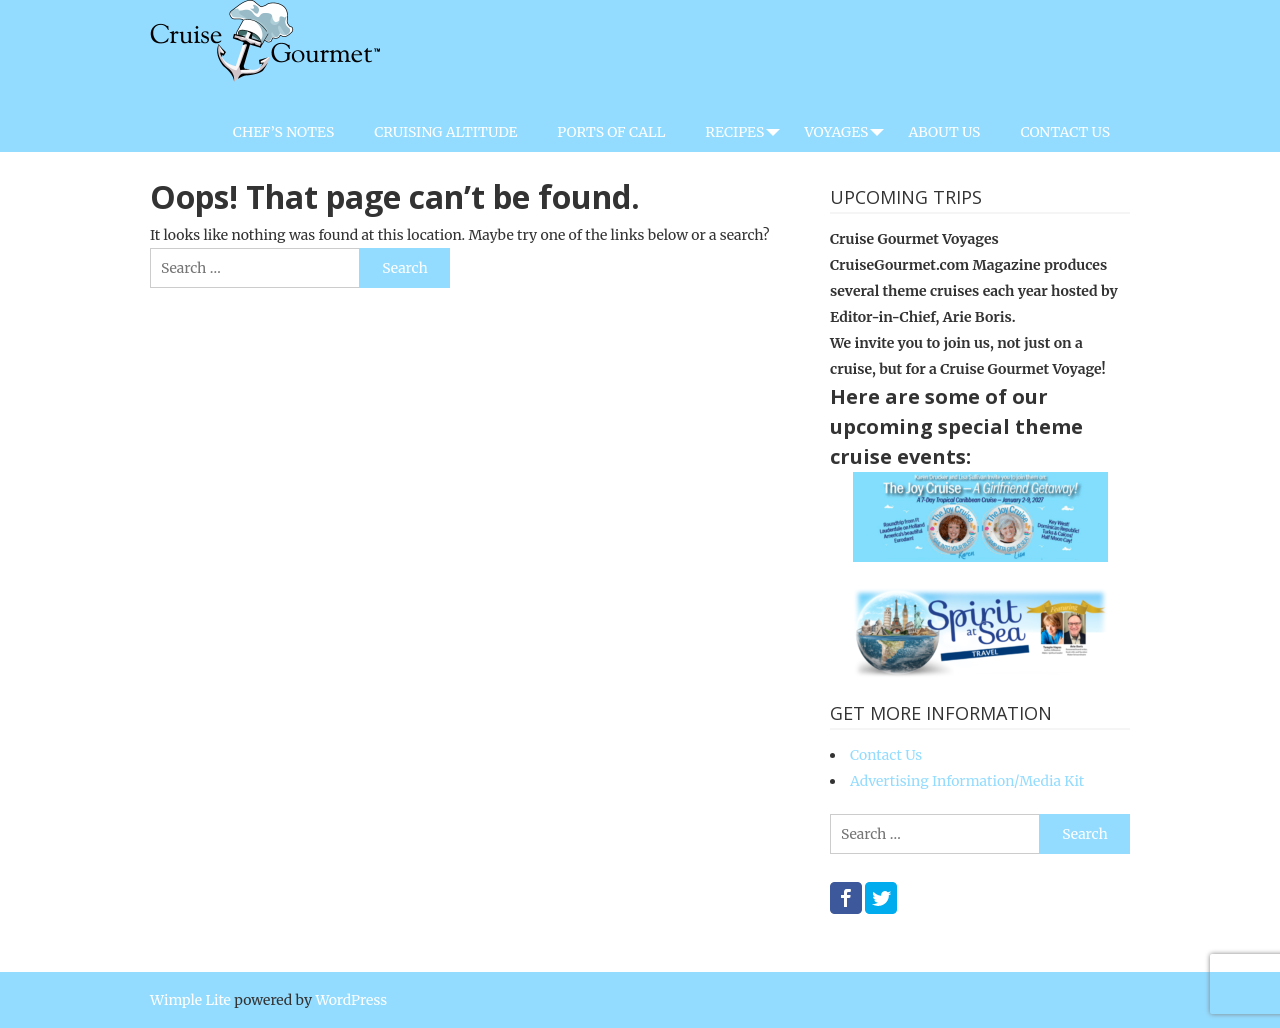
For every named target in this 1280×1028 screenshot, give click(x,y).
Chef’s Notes (283, 132)
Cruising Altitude (445, 132)
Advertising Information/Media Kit (967, 781)
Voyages (836, 132)
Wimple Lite (190, 1000)
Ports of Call (611, 132)
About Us (944, 132)
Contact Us (1065, 132)
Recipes (734, 132)
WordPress (351, 1000)
